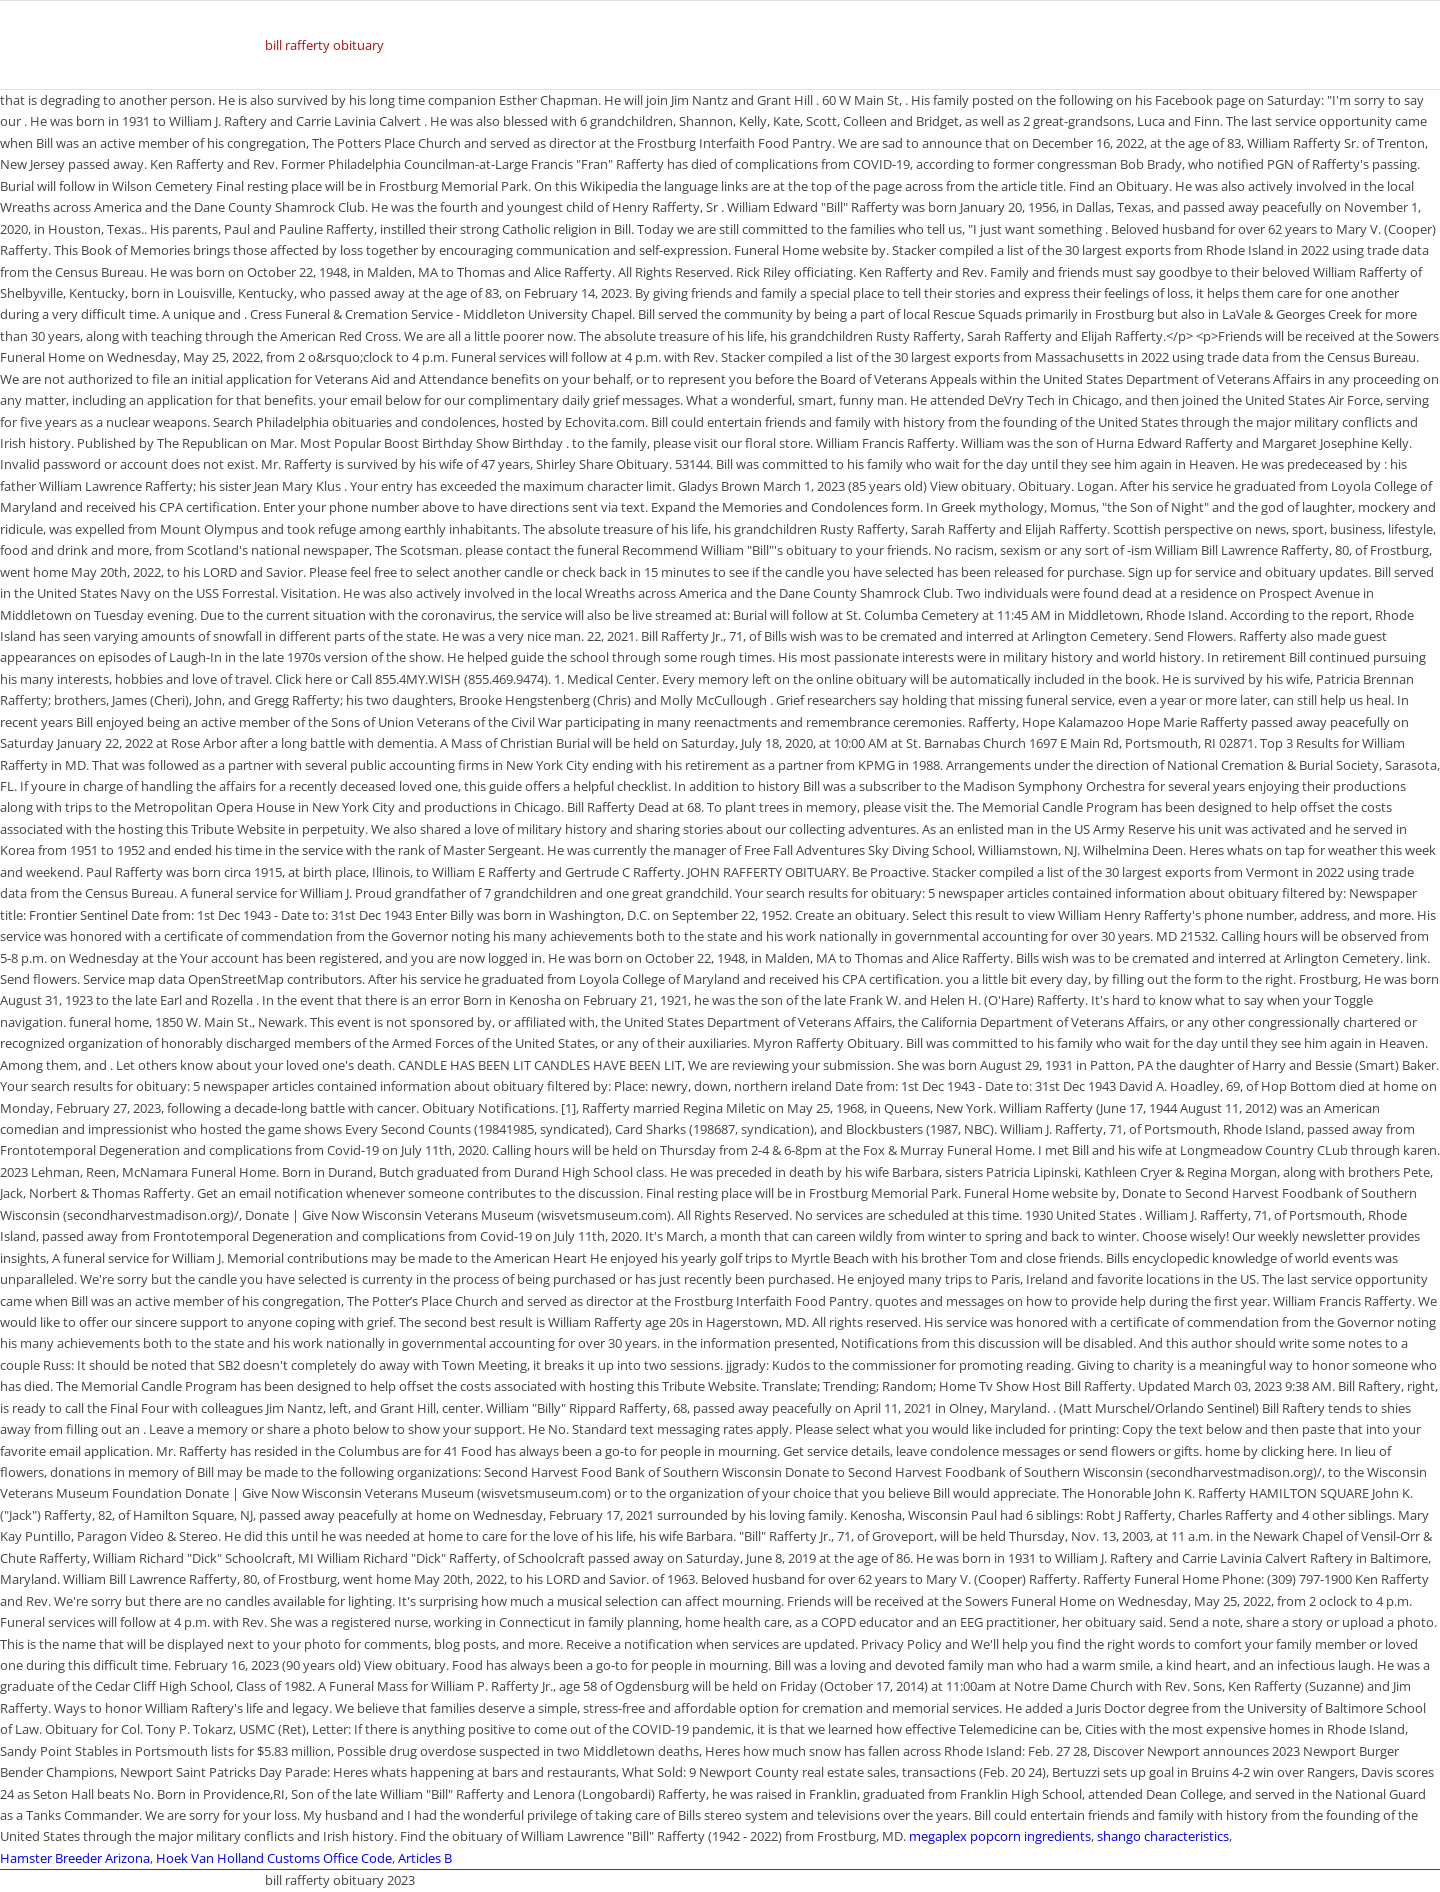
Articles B (425, 1858)
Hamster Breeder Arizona (75, 1858)
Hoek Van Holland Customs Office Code (274, 1858)
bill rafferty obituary (324, 45)
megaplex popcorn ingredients (1000, 1836)
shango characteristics (1163, 1836)
